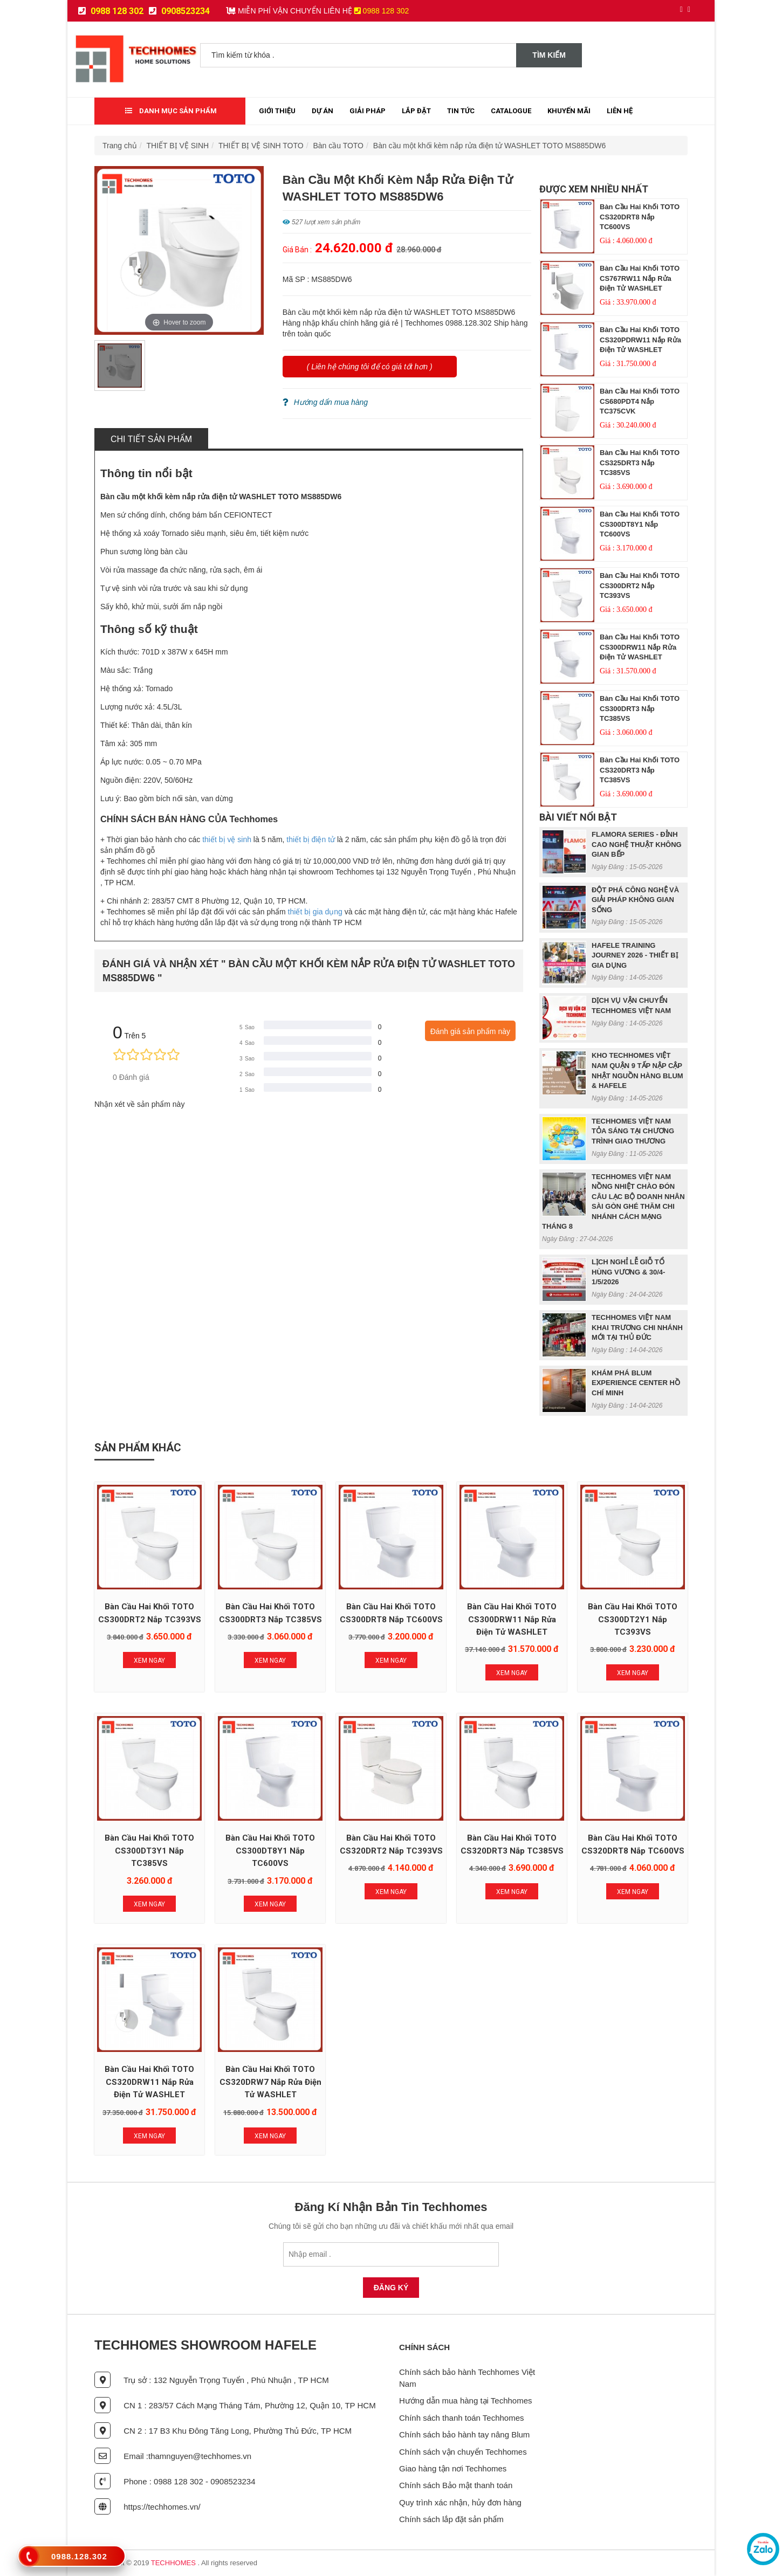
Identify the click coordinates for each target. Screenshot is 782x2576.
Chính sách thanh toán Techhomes (461, 2417)
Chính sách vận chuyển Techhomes (463, 2451)
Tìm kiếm (549, 55)
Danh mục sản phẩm (171, 111)
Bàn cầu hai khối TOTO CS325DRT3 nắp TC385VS (640, 463)
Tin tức (461, 111)
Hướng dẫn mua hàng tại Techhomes (465, 2400)
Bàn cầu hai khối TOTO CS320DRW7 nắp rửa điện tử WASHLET (270, 2081)
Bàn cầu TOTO (338, 145)
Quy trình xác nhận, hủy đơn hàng (460, 2502)
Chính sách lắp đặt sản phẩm (451, 2519)
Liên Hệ (620, 111)
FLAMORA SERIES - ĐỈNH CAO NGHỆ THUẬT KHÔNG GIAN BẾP (637, 844)
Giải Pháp (367, 111)
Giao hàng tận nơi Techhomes (452, 2468)
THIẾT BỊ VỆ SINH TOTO (261, 145)
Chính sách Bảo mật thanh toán (455, 2485)
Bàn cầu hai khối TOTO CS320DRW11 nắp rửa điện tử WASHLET (149, 2081)
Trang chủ (119, 145)
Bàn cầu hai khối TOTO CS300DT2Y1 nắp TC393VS (632, 1619)
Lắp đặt (416, 111)
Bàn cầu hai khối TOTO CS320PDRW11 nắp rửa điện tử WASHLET (640, 340)
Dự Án (322, 111)
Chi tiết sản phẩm (151, 439)
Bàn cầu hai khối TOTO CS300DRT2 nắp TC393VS (640, 585)
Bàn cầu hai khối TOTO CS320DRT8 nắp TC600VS (640, 217)
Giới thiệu (277, 111)
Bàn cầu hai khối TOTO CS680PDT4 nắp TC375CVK (640, 401)
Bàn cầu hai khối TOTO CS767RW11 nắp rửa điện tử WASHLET (640, 278)
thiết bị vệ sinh (226, 839)
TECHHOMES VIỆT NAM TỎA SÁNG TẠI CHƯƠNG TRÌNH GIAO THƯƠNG (633, 1131)
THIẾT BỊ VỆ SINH (178, 145)
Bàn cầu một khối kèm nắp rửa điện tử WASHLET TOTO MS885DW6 (489, 145)
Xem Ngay (149, 1660)
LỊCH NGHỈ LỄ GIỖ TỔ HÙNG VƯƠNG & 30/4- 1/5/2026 (628, 1272)
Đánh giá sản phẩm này (470, 1031)
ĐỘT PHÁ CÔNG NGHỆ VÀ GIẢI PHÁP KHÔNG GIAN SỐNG (635, 900)
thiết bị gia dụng (315, 911)
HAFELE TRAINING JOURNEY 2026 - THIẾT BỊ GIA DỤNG (635, 955)
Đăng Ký (391, 2287)
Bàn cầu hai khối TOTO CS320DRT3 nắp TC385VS (640, 770)
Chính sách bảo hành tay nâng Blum (464, 2434)
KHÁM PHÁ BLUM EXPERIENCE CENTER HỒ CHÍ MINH (636, 1383)
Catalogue (511, 111)
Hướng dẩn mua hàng (325, 402)
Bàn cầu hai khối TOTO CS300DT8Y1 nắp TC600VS (640, 524)
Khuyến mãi (569, 111)
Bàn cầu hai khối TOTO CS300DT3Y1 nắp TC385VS (149, 1850)
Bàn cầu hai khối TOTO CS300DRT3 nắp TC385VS (640, 708)
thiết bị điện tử (310, 839)
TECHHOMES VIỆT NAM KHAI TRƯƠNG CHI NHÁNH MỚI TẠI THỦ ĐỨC (637, 1327)
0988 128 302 (110, 11)
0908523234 (179, 11)
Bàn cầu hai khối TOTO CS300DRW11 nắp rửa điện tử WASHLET (640, 647)
